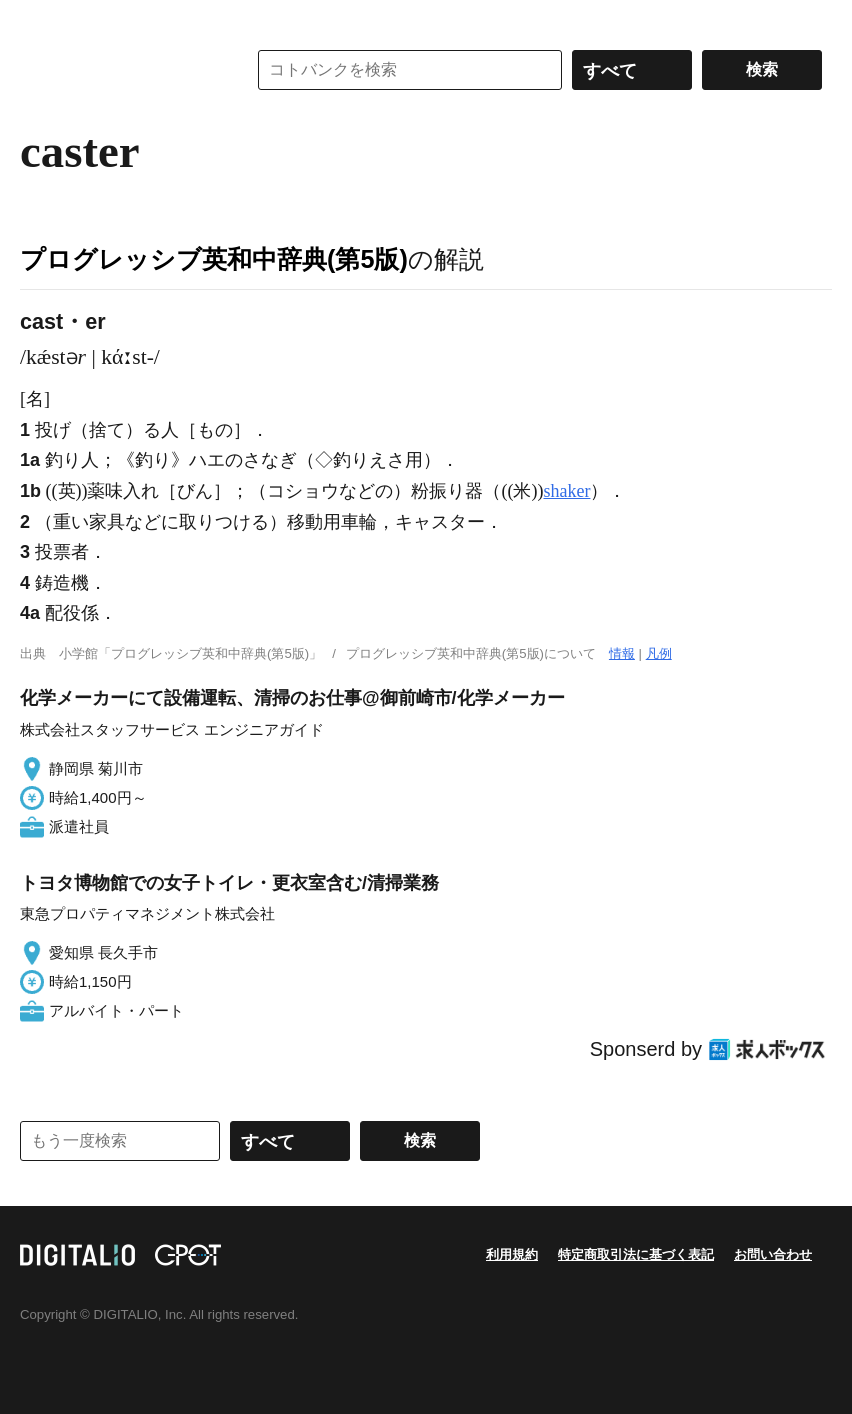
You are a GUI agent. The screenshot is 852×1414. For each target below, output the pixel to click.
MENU (40, 20)
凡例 (659, 653)
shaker (566, 491)
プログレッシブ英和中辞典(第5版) (214, 259)
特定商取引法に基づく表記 (636, 1254)
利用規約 (512, 1254)
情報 (622, 653)
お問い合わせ (773, 1254)
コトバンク (119, 70)
